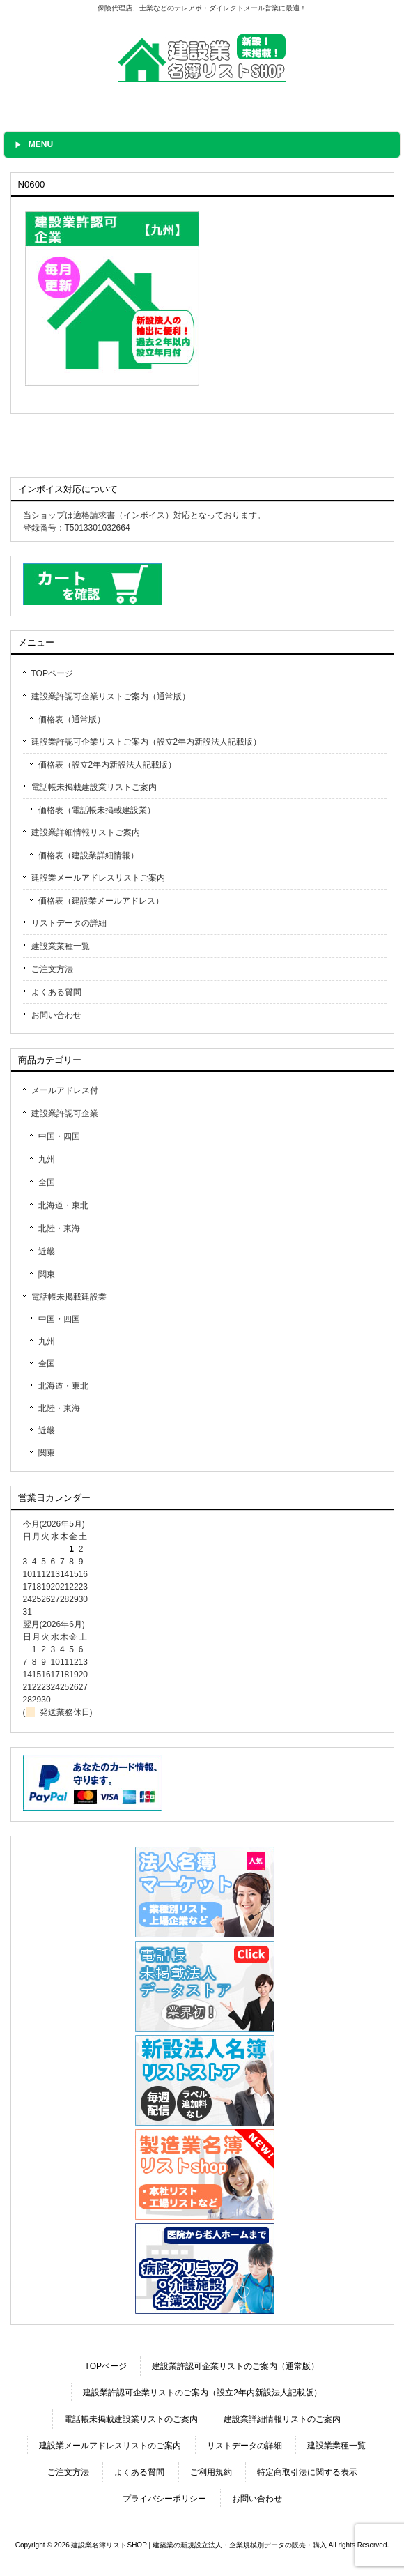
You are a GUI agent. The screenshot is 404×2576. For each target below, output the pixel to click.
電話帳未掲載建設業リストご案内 (94, 787)
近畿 (46, 1251)
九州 (46, 1159)
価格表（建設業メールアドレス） (101, 901)
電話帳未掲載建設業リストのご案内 (131, 2419)
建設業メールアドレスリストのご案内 (110, 2446)
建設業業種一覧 (60, 946)
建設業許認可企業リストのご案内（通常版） (235, 2366)
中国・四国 (59, 1136)
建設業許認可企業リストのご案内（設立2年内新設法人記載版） (202, 2393)
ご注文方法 (52, 969)
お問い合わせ (56, 1015)
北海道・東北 (63, 1205)
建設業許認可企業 (64, 1113)
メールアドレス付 (64, 1090)
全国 (46, 1182)
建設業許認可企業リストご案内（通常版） (110, 696)
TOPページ (52, 673)
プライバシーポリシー (164, 2498)
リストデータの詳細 (69, 923)
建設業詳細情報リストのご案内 (282, 2419)
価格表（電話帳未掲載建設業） (96, 810)
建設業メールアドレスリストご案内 (98, 878)
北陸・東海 (59, 1228)
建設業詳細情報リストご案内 (85, 832)
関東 (46, 1274)
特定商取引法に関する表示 (307, 2472)
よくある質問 (56, 992)
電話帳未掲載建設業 (69, 1297)
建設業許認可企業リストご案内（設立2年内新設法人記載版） (146, 742)
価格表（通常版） (71, 719)
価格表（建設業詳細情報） (88, 855)
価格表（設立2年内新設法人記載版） (107, 765)
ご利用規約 (211, 2472)
